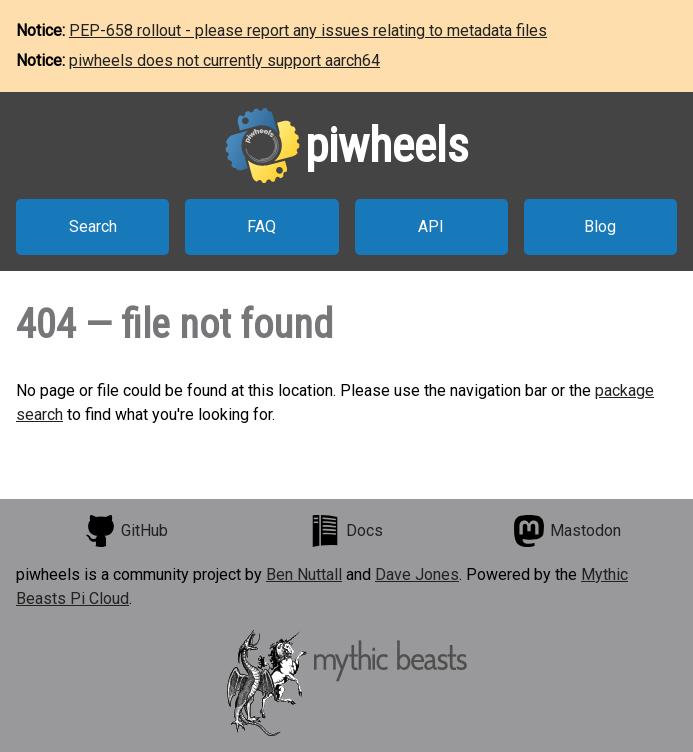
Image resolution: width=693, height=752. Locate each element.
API (431, 226)
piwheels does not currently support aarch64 (224, 60)
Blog (600, 226)
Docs (346, 531)
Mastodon (567, 531)
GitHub (126, 531)
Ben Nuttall (304, 574)
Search (93, 226)
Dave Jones (417, 574)
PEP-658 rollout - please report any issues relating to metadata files (308, 30)
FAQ (261, 226)
